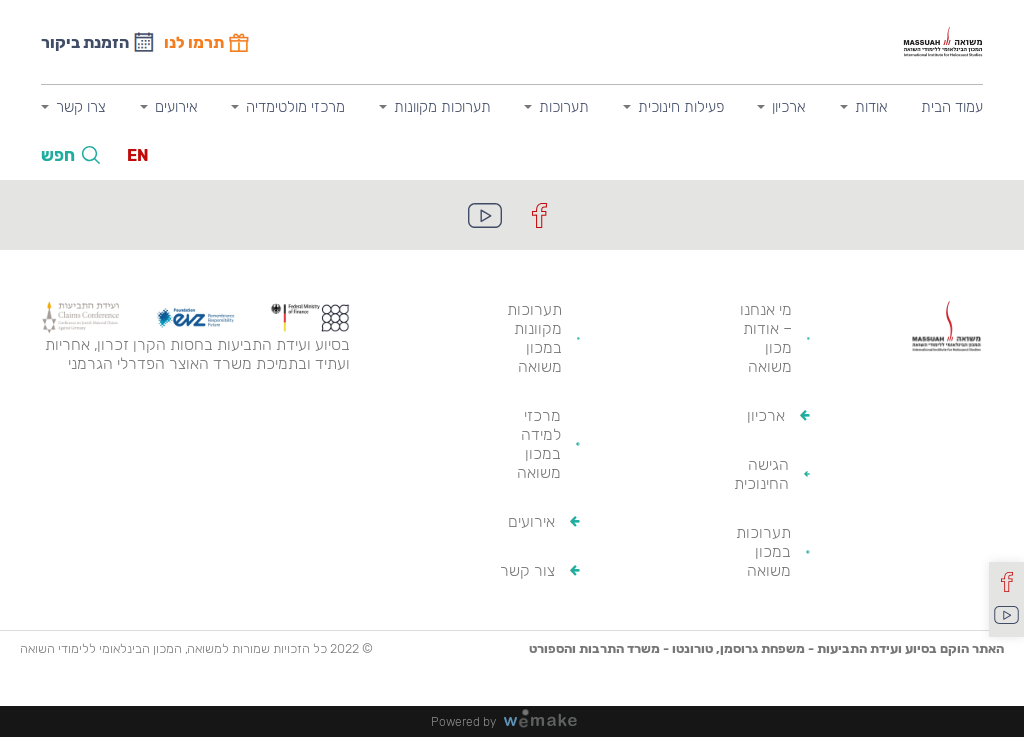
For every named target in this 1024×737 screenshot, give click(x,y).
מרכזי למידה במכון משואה (539, 444)
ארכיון (789, 107)
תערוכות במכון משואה (763, 551)
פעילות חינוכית (681, 107)
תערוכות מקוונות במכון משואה (534, 338)
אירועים (176, 107)
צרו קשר (81, 107)
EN (138, 155)
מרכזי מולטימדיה (295, 107)
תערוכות (564, 107)
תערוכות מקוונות (442, 107)
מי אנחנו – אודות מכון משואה (766, 338)
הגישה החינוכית (761, 474)
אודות (871, 107)
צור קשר (527, 570)
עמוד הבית (952, 107)
